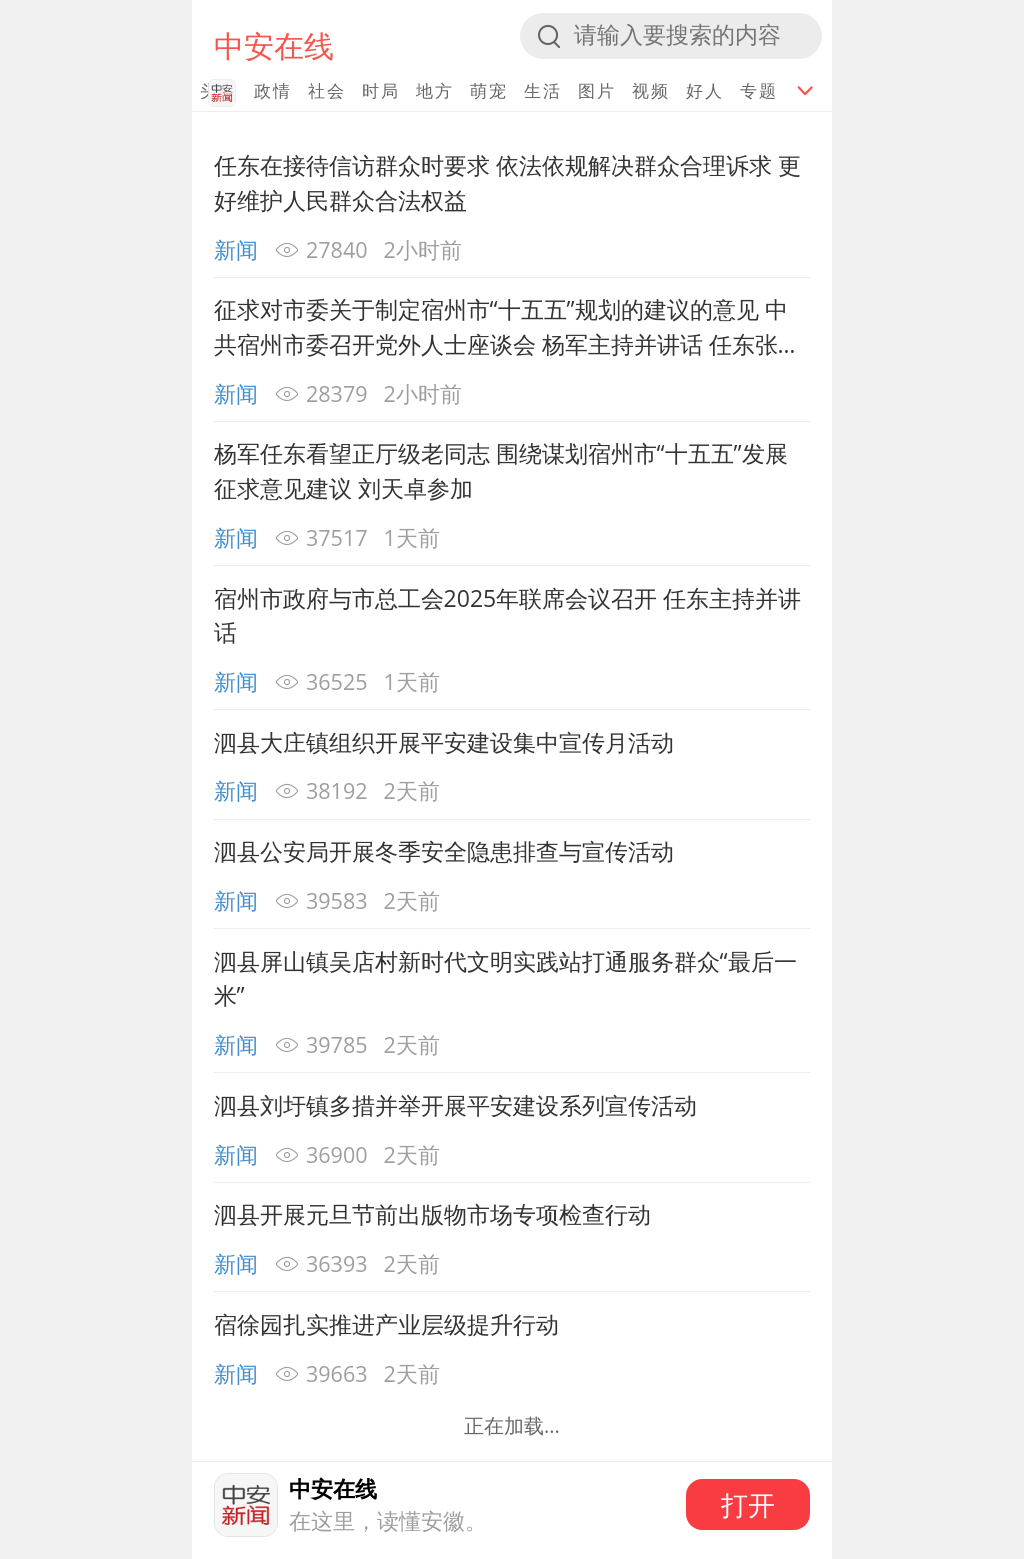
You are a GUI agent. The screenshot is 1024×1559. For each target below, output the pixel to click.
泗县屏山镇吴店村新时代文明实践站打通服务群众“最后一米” (505, 978)
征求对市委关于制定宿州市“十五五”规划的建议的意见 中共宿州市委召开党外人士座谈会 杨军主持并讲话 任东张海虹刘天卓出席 (507, 327)
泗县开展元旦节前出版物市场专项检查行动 (432, 1214)
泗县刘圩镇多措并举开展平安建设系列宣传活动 (455, 1105)
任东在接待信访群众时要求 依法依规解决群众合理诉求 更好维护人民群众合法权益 (507, 182)
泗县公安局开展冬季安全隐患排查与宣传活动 (444, 851)
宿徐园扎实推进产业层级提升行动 (386, 1324)
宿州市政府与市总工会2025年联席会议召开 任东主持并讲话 (508, 615)
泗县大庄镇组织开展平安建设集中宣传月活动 (444, 742)
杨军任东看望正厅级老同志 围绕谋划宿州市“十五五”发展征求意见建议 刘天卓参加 (501, 470)
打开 (748, 1504)
